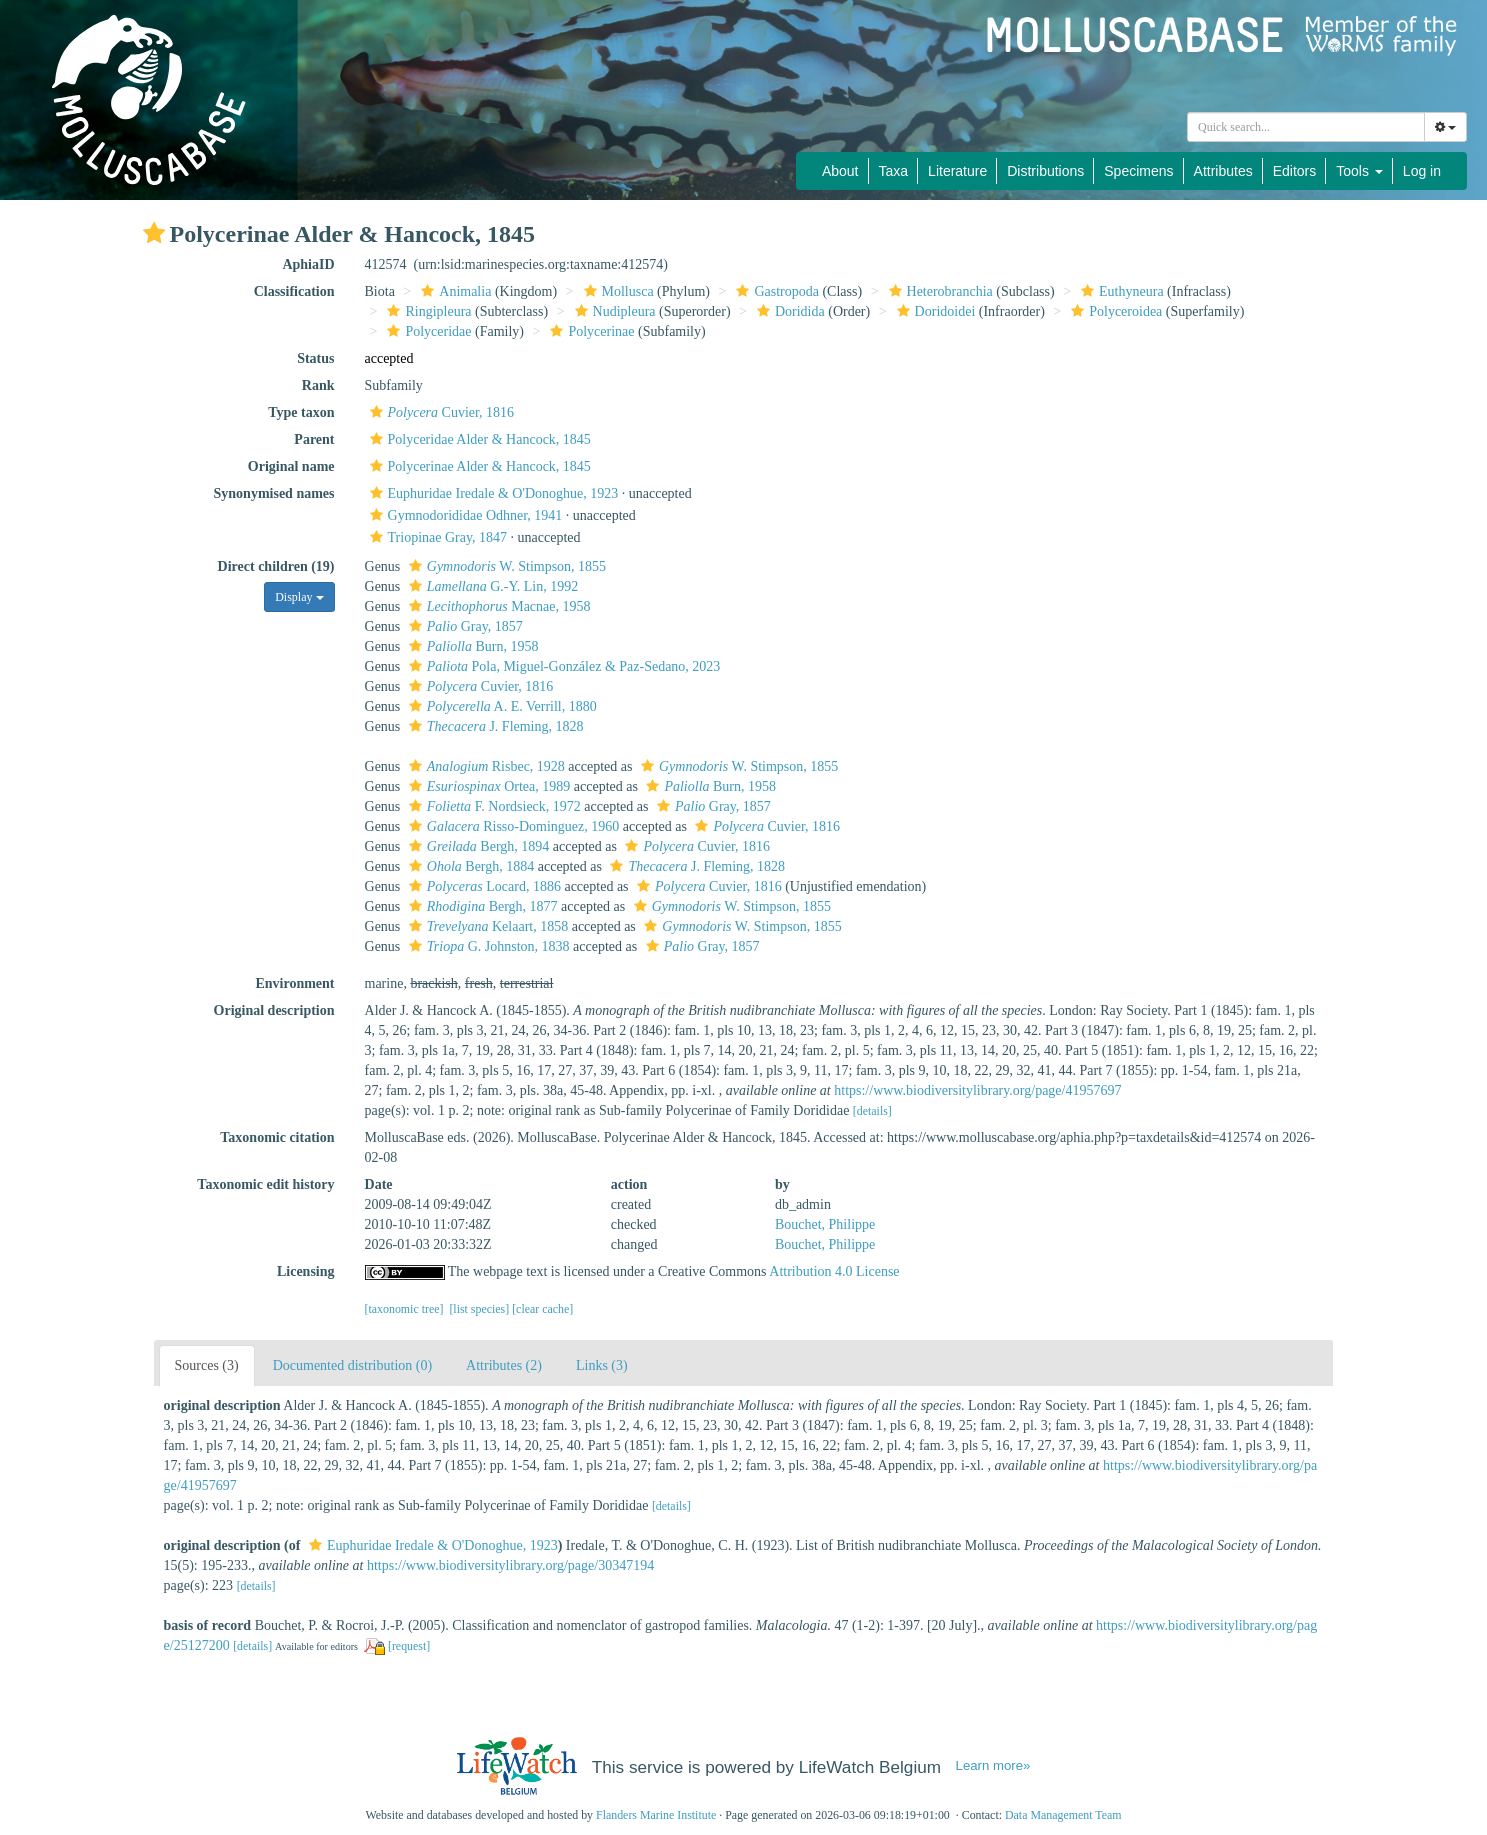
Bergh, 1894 (477, 846)
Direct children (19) (276, 566)
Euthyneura (1120, 291)
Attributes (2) (504, 1365)
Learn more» (993, 1765)
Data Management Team (1063, 1815)
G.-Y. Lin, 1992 (491, 586)
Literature (957, 171)
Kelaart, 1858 (486, 926)
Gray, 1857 (463, 626)
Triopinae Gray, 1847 (436, 537)
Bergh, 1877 (481, 906)
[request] (409, 1646)
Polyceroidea (1114, 311)
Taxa (894, 171)
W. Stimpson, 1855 (505, 566)
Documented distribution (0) (352, 1365)
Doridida (788, 311)
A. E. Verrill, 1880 (500, 706)
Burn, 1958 (471, 646)
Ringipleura (426, 311)
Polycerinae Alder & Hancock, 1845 (478, 466)
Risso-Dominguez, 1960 (512, 826)
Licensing (306, 1271)
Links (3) (602, 1365)
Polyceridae (426, 331)
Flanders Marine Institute (656, 1815)
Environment (294, 983)
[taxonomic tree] (404, 1309)
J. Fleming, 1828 (494, 726)
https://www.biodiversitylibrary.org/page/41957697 (977, 1090)
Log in (1422, 171)
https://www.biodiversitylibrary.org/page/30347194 (510, 1565)
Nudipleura (613, 311)
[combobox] (1306, 127)
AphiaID (308, 264)
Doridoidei (934, 311)
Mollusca (616, 291)
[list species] (479, 1309)
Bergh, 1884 (469, 866)
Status (315, 358)
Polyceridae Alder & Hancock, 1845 (478, 439)
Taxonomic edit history (265, 1184)
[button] (154, 233)
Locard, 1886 (482, 886)
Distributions (1045, 171)
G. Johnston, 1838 (487, 946)
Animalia (453, 291)
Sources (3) (207, 1365)
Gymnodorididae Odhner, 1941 (464, 515)
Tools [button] (1359, 171)
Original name (291, 466)
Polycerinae (589, 331)
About (840, 171)
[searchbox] (1306, 127)
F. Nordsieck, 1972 (492, 806)
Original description (274, 1010)
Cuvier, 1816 (440, 412)
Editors (1295, 171)
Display (299, 597)
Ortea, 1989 (487, 786)
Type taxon (301, 412)
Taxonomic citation (277, 1137)
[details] (872, 1111)
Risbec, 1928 (484, 766)
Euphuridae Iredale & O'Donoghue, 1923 (492, 493)
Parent (314, 439)
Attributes (1223, 171)
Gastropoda (775, 291)
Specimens (1138, 171)
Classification (294, 291)
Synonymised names (274, 493)
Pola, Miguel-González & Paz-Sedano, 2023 (562, 666)
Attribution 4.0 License (834, 1271)
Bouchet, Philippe (825, 1224)
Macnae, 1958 (497, 606)
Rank (318, 385)
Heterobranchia (938, 291)
